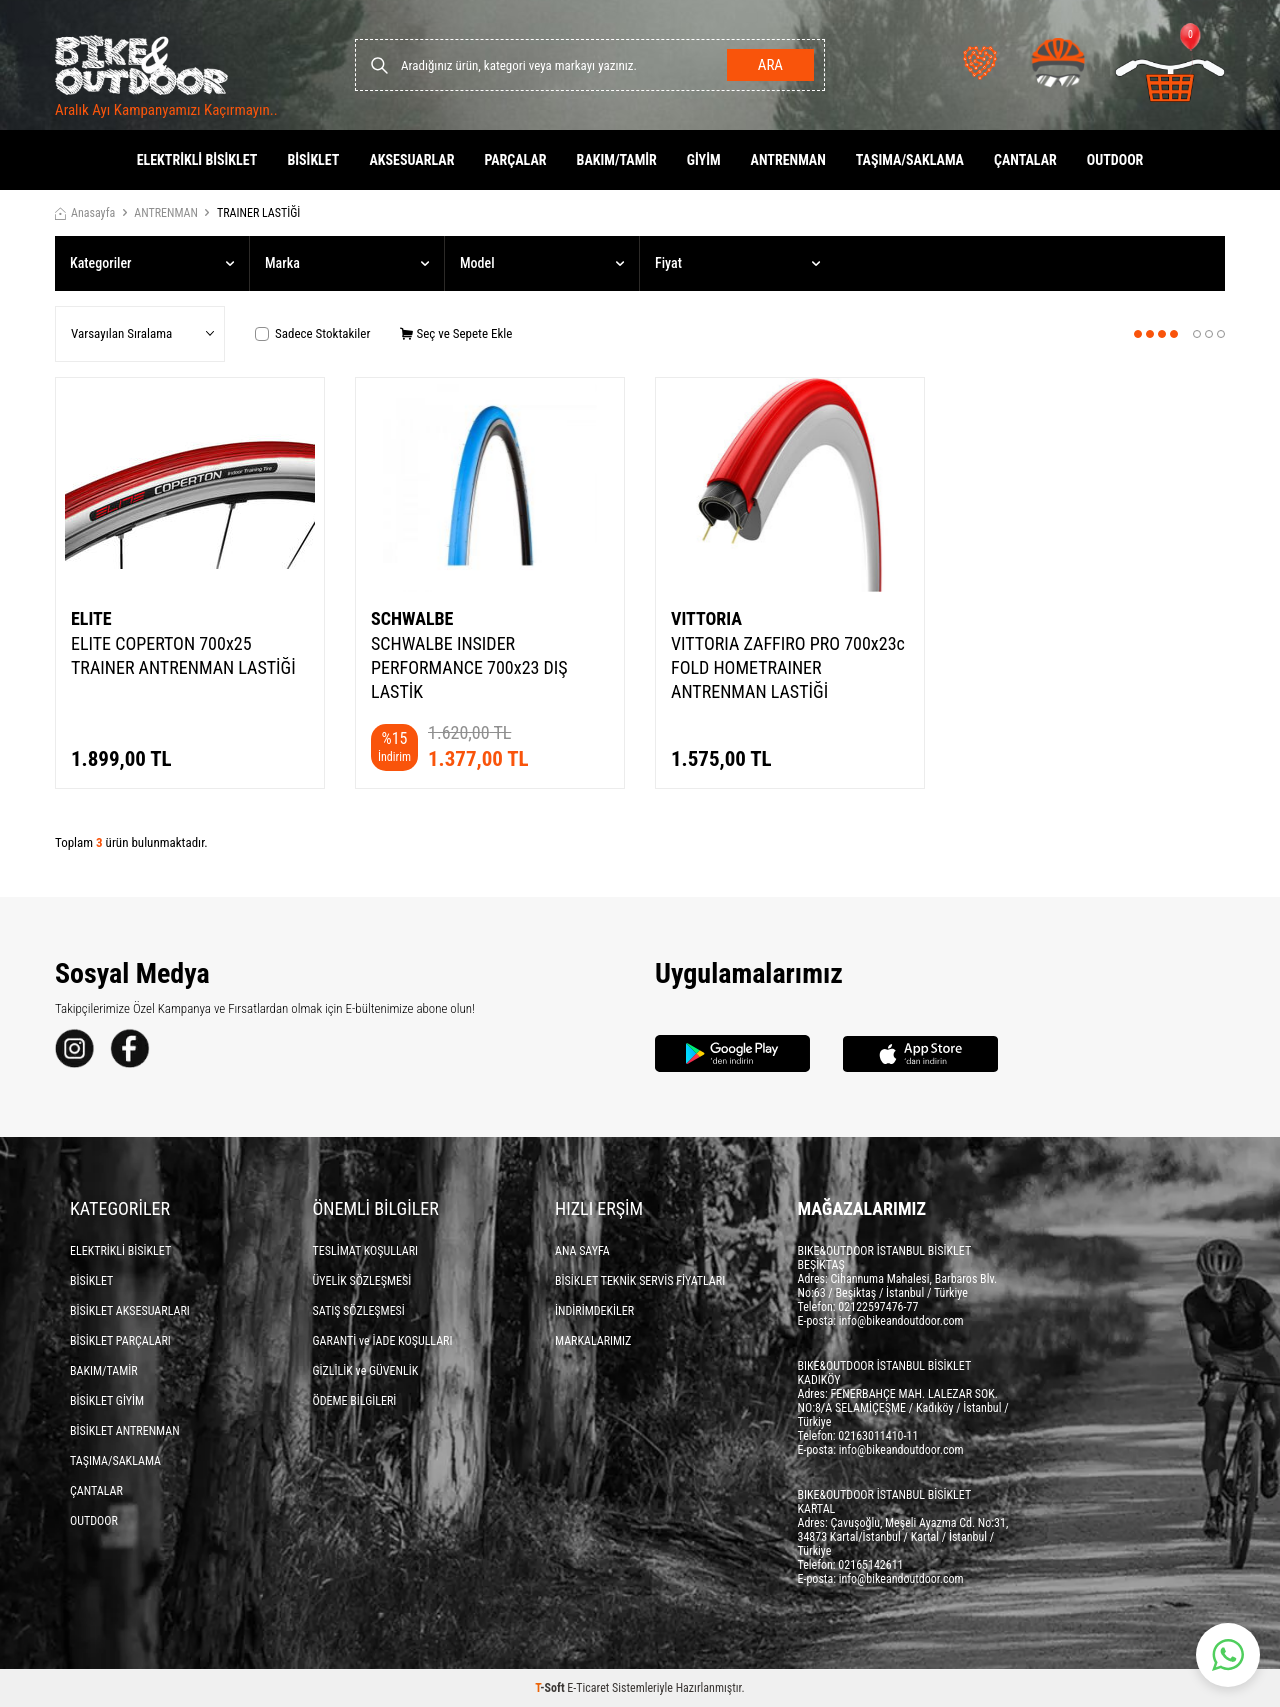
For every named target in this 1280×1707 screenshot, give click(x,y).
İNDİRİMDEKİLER (594, 1311)
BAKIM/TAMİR (617, 160)
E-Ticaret (588, 1688)
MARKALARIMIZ (593, 1341)
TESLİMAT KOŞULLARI (366, 1251)
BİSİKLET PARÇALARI (120, 1341)
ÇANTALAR (1025, 160)
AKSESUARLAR (411, 160)
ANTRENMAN (788, 160)
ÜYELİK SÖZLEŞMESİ (362, 1281)
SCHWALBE (412, 618)
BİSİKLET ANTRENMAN (125, 1431)
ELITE (91, 618)
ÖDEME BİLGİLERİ (355, 1401)
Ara (770, 65)
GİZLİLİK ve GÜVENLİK (366, 1371)
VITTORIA (706, 618)
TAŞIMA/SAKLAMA (910, 160)
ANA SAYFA (582, 1251)
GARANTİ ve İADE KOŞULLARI (383, 1341)
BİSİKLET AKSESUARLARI (130, 1311)
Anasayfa (85, 213)
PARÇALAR (515, 160)
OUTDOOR (1115, 160)
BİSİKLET (313, 160)
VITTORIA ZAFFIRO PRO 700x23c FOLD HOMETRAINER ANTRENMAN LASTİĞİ (788, 667)
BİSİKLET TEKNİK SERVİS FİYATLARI (640, 1281)
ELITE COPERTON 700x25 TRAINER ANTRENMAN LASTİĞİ (183, 655)
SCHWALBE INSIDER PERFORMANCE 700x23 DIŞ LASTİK (469, 667)
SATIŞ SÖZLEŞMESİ (359, 1311)
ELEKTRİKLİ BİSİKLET (197, 160)
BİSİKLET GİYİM (107, 1401)
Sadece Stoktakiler (312, 333)
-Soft (551, 1688)
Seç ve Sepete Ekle (456, 333)
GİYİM (704, 160)
